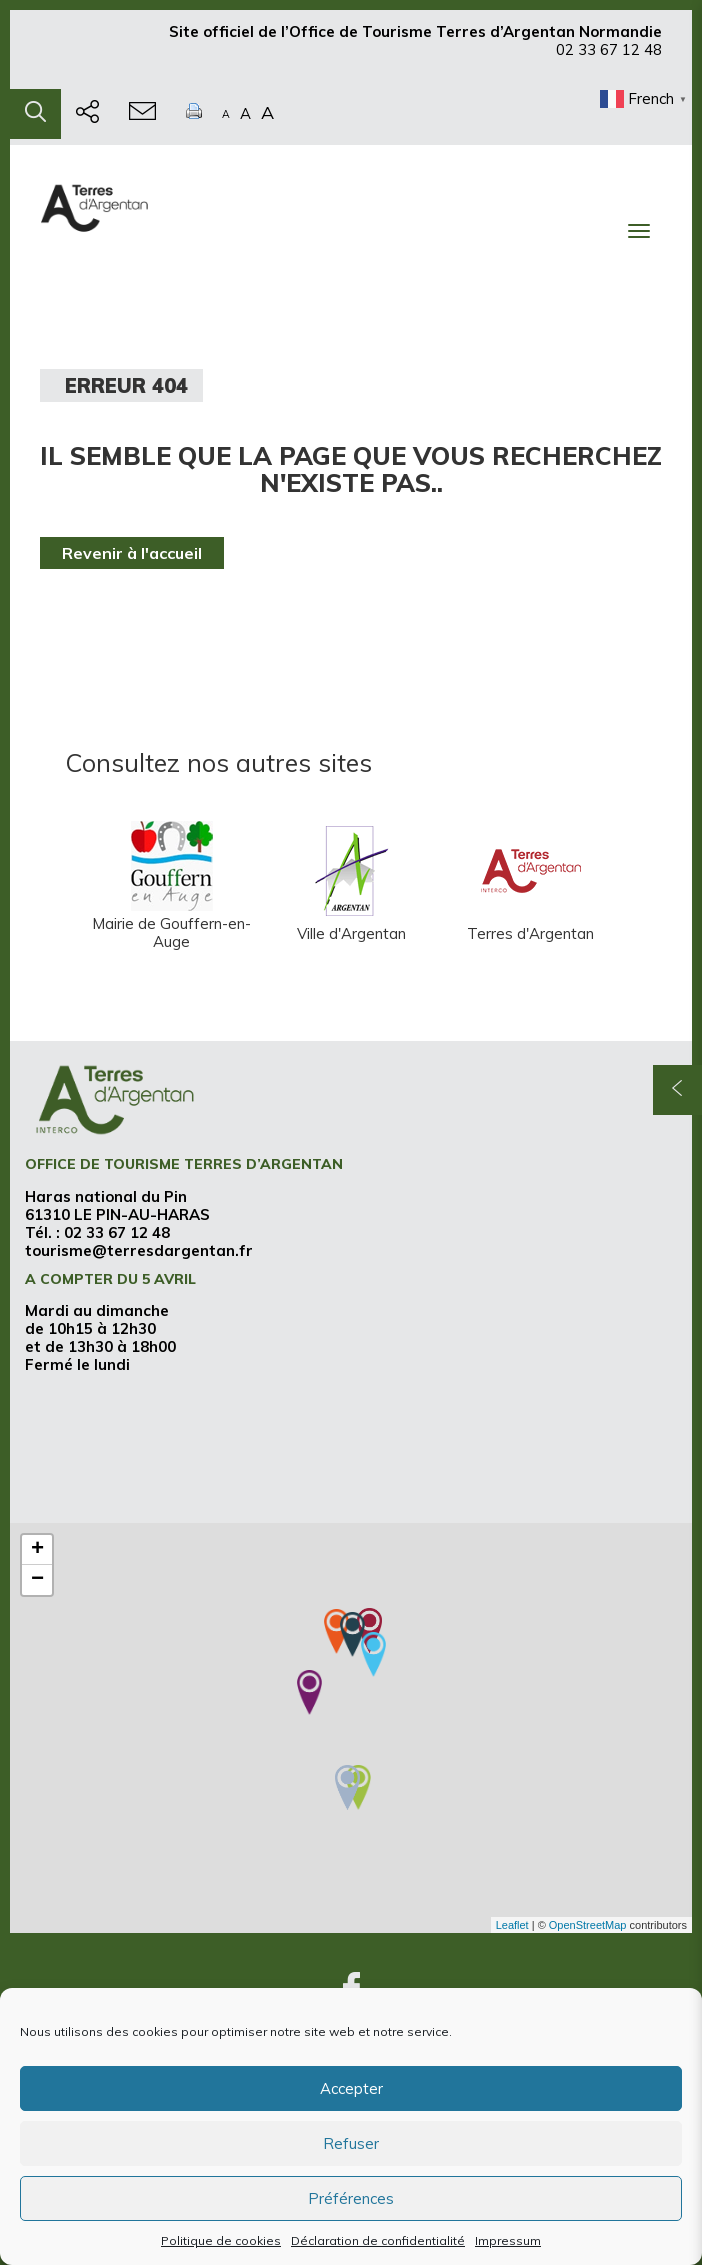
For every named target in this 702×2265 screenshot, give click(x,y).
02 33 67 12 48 (609, 58)
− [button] (37, 1580)
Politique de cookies (221, 2240)
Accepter (351, 2088)
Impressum (508, 2240)
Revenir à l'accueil (132, 553)
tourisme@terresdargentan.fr (139, 1250)
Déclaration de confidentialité (378, 2240)
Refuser (351, 2143)
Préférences (351, 2198)
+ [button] (37, 1550)
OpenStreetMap (588, 1925)
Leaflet (512, 1925)
